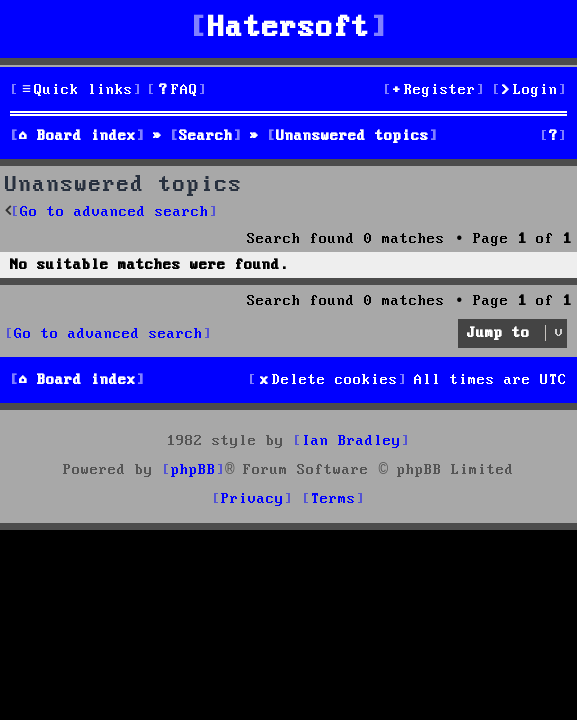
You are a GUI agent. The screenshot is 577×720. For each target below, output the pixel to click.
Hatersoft (289, 28)
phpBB (193, 470)
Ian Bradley (351, 441)
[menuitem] (177, 90)
